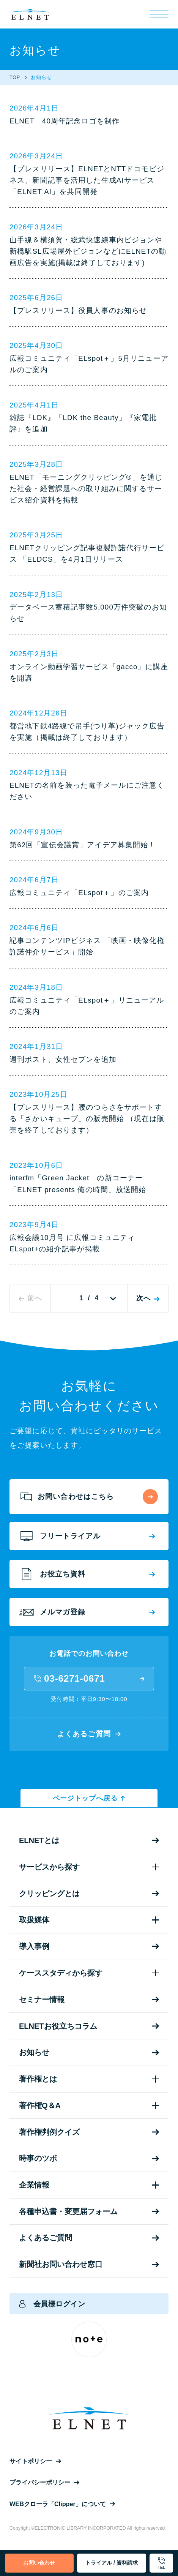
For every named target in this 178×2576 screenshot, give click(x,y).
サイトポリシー (35, 2461)
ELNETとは (89, 1840)
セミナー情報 (89, 1999)
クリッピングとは (89, 1893)
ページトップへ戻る (89, 1798)
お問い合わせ (39, 2563)
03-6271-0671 (89, 1678)
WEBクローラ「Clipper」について (62, 2503)
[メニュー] (159, 14)
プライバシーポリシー (44, 2482)
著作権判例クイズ (89, 2132)
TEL (161, 2563)
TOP (14, 77)
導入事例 (89, 1946)
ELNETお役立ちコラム (89, 2026)
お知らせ (89, 2052)
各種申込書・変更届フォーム (89, 2211)
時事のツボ (89, 2158)
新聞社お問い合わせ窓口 (89, 2264)
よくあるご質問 (89, 1734)
